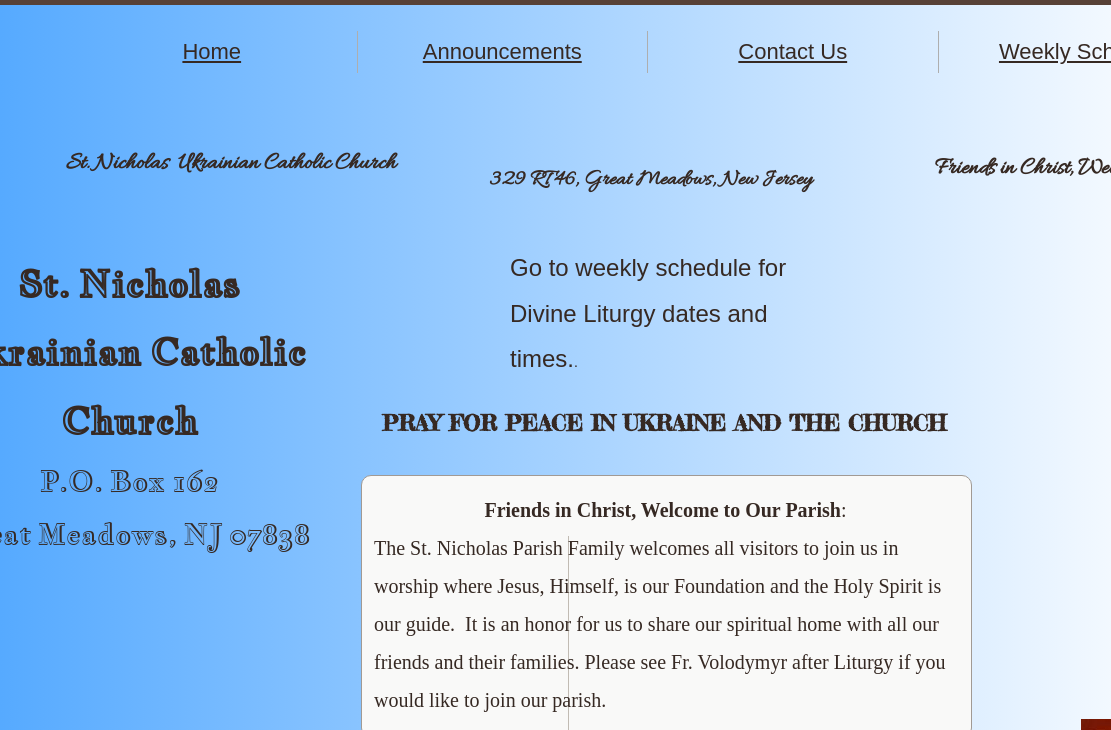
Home (211, 51)
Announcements (502, 51)
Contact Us (792, 51)
